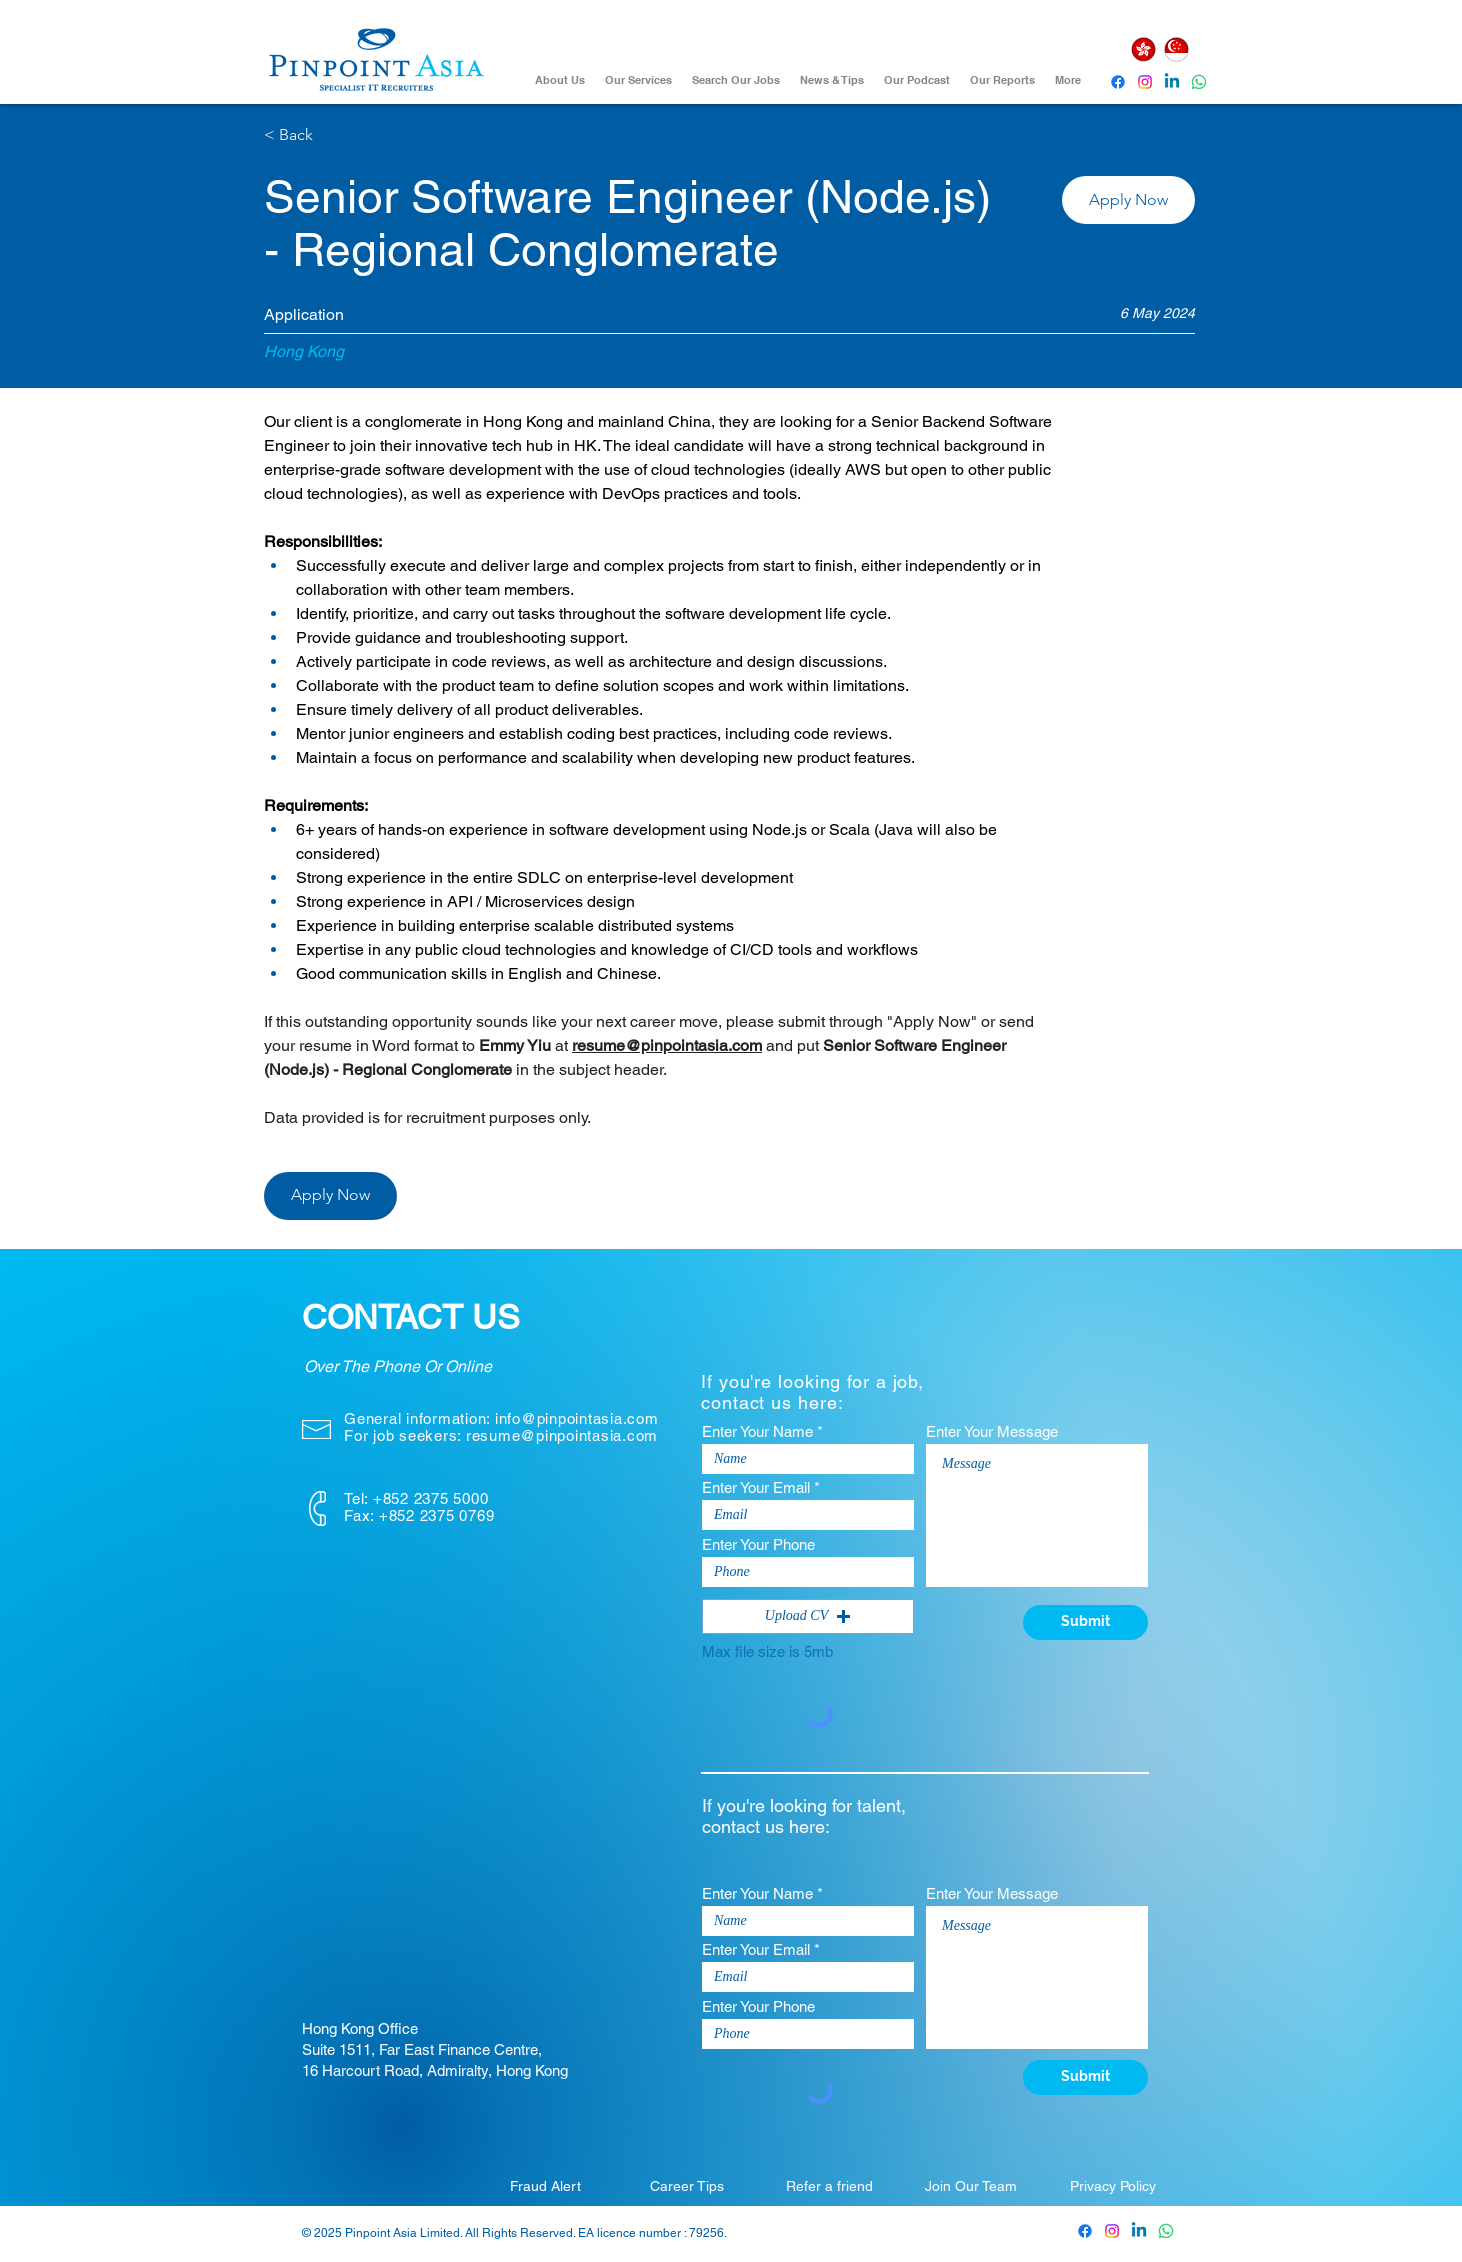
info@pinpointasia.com (577, 1418)
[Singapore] (1176, 49)
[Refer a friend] (829, 2186)
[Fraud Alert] (545, 2186)
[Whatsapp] (1199, 82)
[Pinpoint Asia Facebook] (1118, 82)
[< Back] (335, 135)
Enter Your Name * (762, 1431)
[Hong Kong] (1143, 49)
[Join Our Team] (971, 2186)
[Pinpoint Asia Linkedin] (1172, 82)
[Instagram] (1145, 82)
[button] (1128, 200)
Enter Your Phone (758, 1544)
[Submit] (1085, 1622)
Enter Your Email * (761, 1487)
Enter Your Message (992, 1431)
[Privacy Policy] (1113, 2186)
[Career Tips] (687, 2186)
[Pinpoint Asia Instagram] (1112, 2231)
